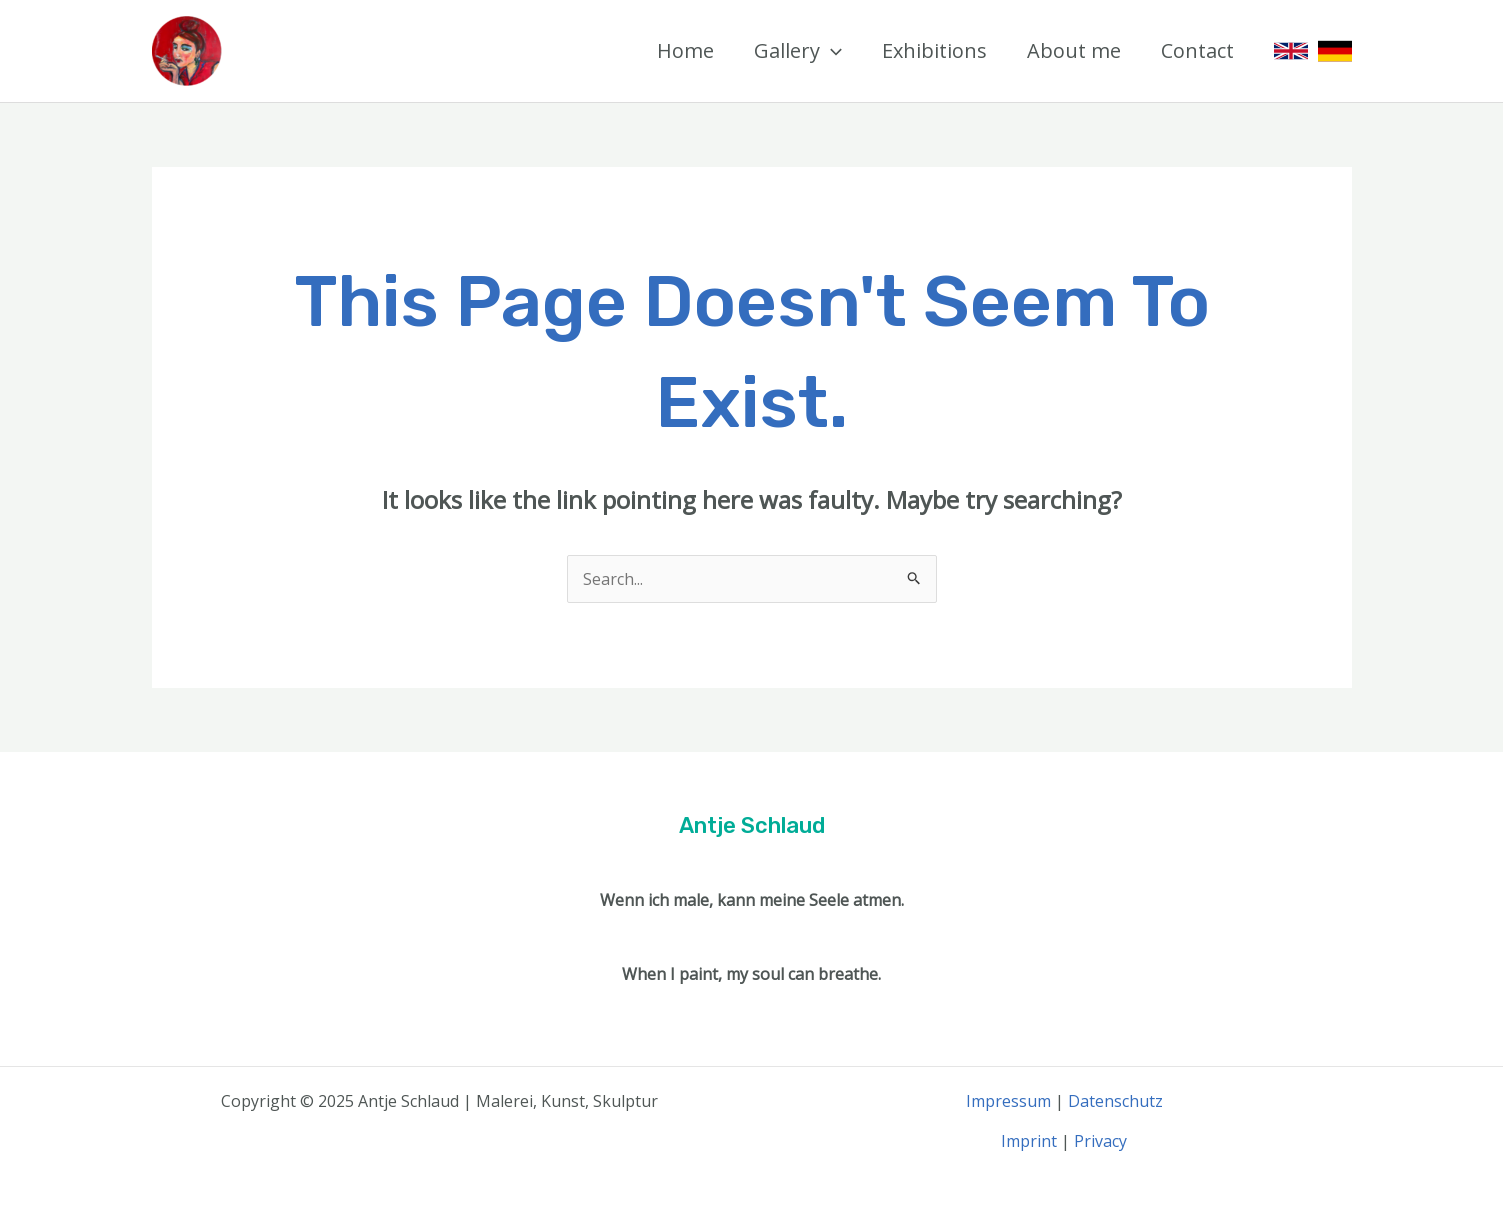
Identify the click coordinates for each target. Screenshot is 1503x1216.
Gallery (798, 51)
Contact (1197, 50)
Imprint (1029, 1141)
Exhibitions (934, 50)
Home (685, 50)
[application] (831, 51)
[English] (1291, 51)
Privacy (1100, 1141)
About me (1074, 50)
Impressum (1008, 1101)
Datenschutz (1115, 1101)
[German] (1335, 51)
